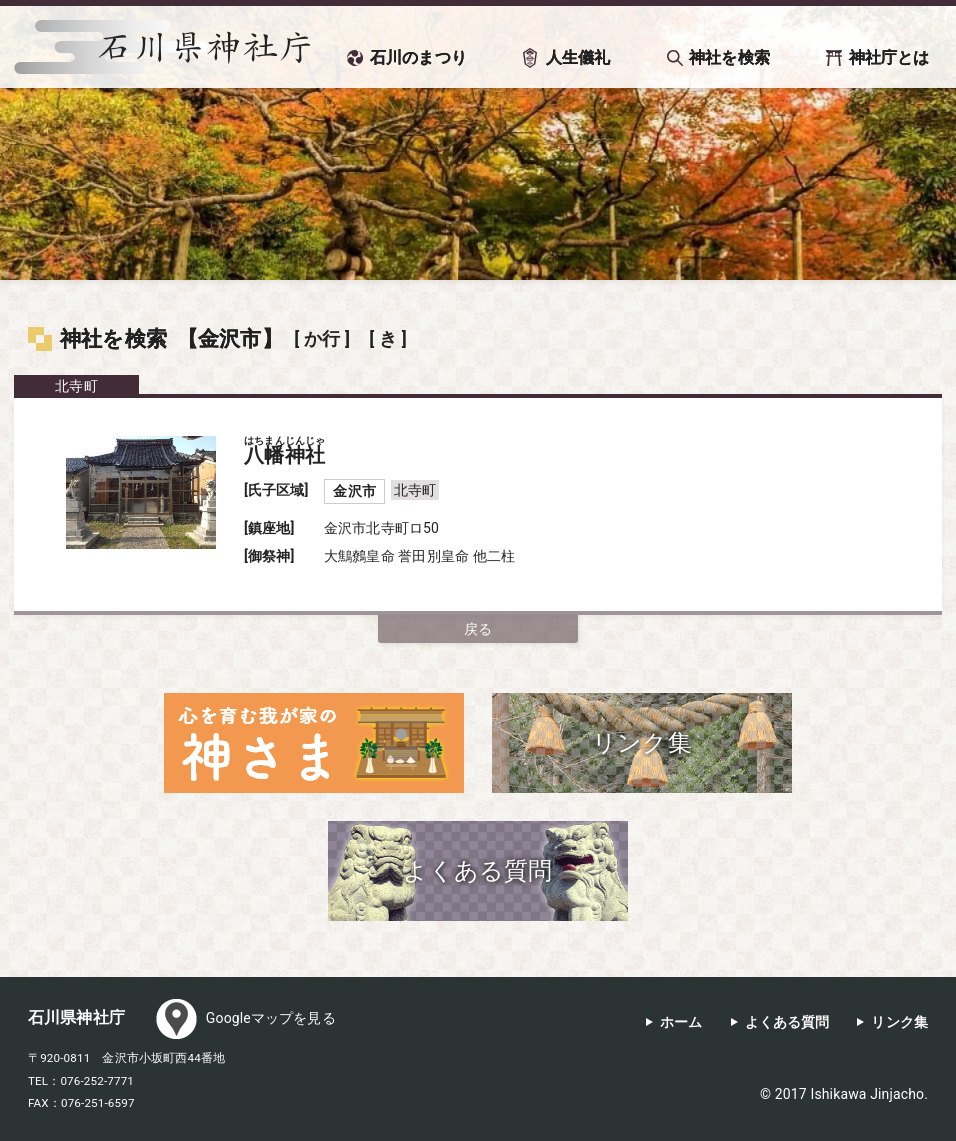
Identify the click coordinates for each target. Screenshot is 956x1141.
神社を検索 (729, 57)
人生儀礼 (578, 57)
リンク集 (899, 1022)
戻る (478, 629)
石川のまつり (418, 57)
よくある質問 (787, 1022)
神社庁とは (889, 57)
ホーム (681, 1022)
